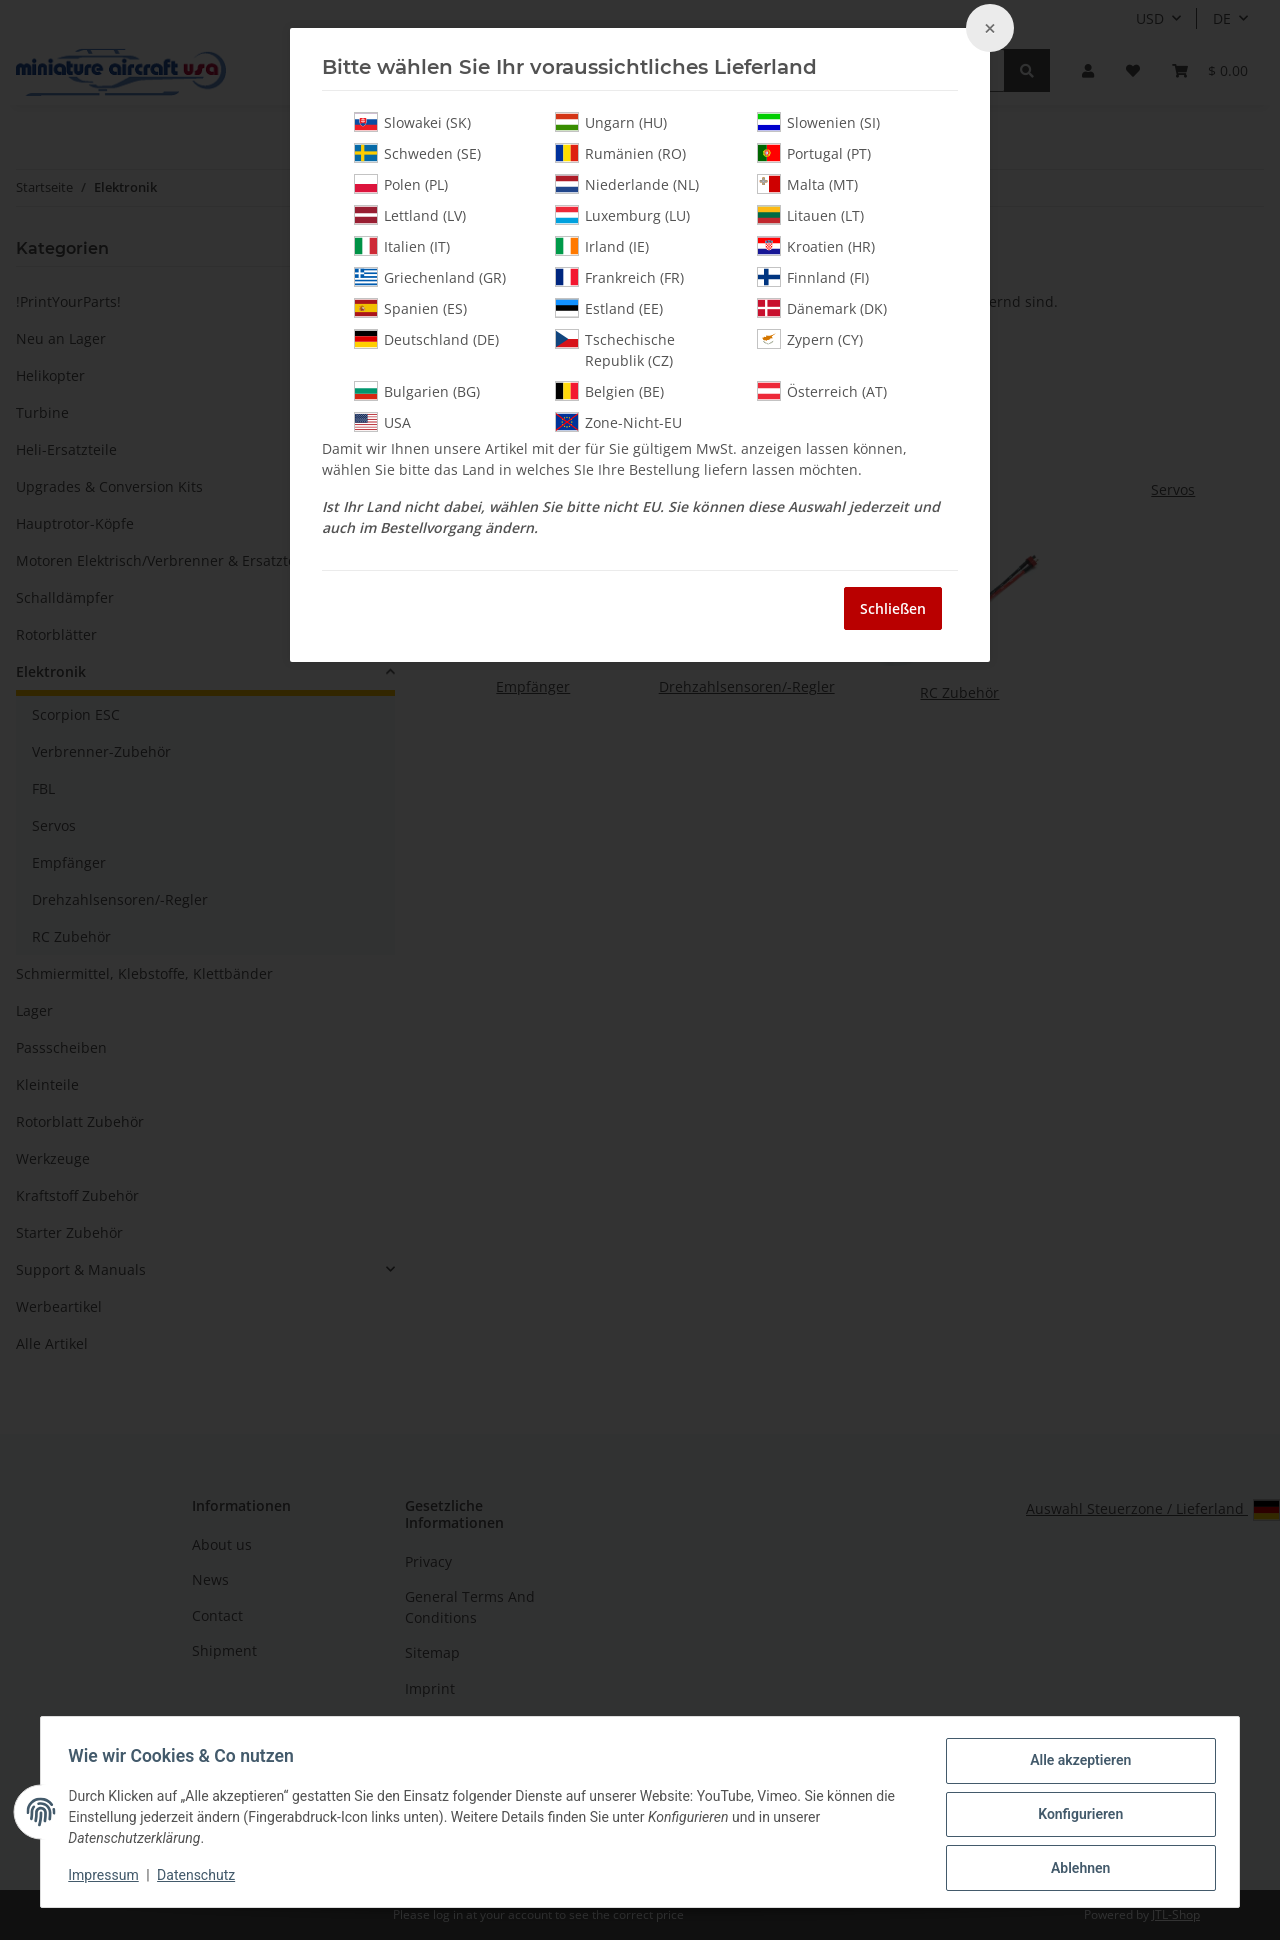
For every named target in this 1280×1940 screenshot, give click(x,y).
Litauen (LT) (810, 215)
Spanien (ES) (410, 308)
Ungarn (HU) (611, 122)
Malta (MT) (807, 184)
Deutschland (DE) (426, 339)
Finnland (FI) (813, 277)
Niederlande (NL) (627, 184)
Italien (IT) (402, 246)
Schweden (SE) (417, 153)
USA (382, 422)
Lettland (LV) (410, 215)
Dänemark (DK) (822, 308)
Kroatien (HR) (816, 246)
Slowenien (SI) (818, 122)
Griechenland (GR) (430, 277)
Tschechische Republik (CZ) (615, 349)
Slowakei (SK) (412, 122)
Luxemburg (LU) (622, 215)
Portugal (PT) (814, 153)
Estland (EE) (609, 308)
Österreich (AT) (822, 391)
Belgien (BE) (609, 391)
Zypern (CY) (810, 339)
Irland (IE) (602, 246)
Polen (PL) (401, 184)
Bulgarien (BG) (417, 391)
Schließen (893, 608)
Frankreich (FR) (619, 277)
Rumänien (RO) (620, 153)
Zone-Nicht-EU (618, 422)
